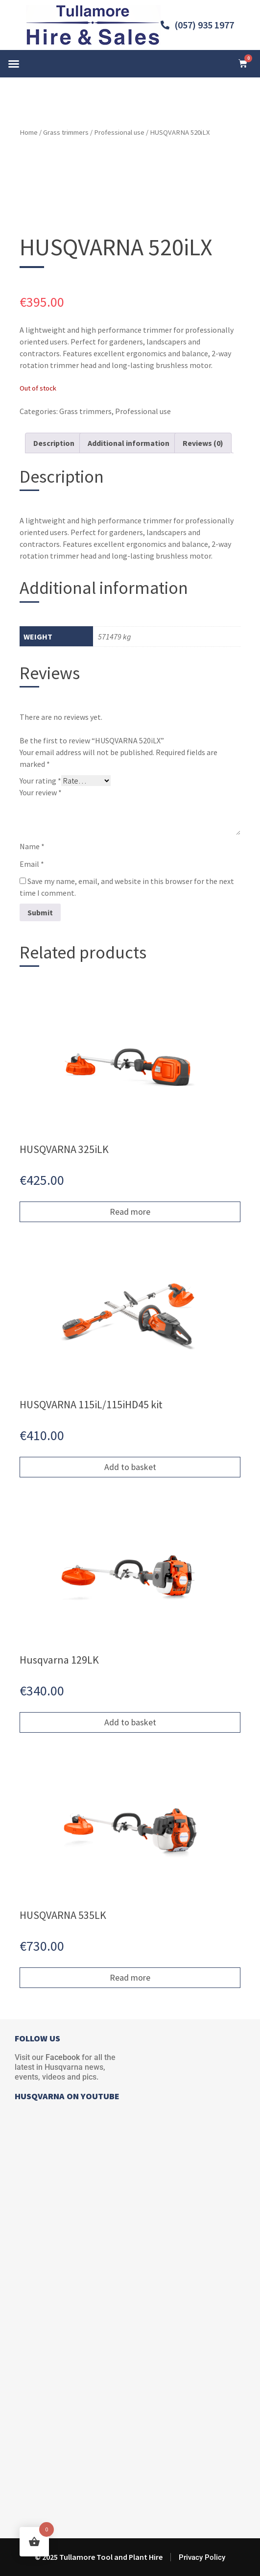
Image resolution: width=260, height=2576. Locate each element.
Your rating (40, 780)
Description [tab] (53, 443)
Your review (41, 792)
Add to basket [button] (130, 1466)
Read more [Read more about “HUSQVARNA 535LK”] (130, 1977)
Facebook (63, 2057)
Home (29, 132)
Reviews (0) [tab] (203, 443)
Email (32, 864)
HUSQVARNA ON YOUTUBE (67, 2096)
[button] (14, 64)
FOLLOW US (37, 2038)
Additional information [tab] (128, 443)
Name (32, 846)
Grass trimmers (66, 132)
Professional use (119, 132)
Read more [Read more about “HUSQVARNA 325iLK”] (130, 1211)
